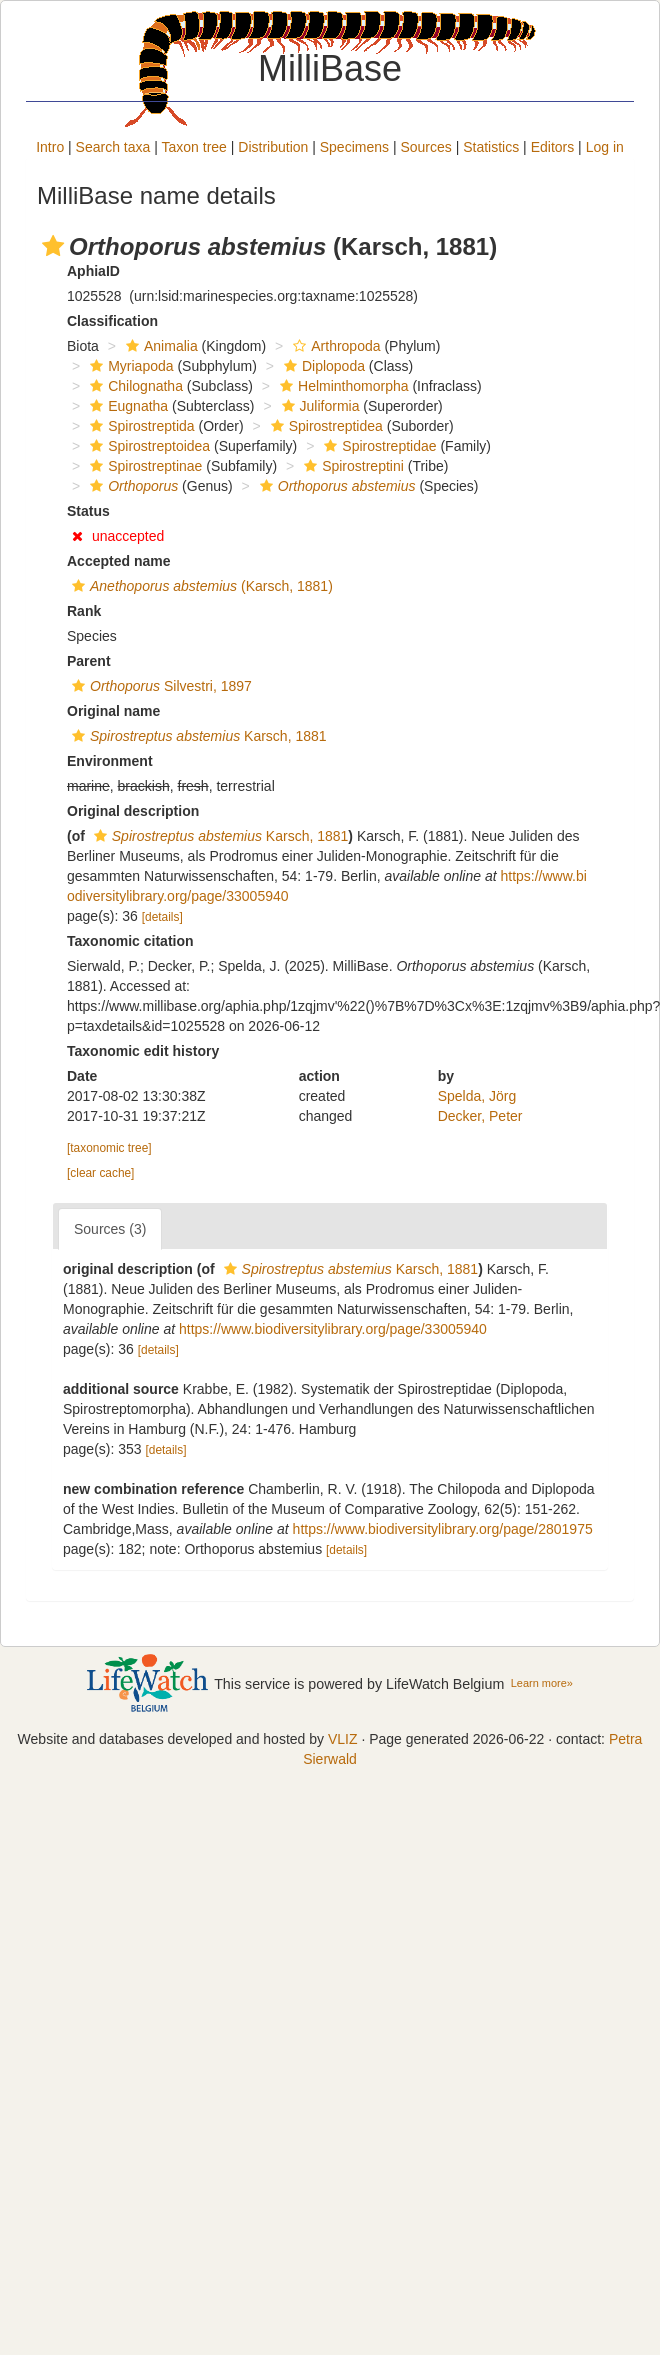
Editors (553, 147)
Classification (112, 321)
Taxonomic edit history (143, 1051)
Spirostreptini (351, 466)
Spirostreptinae (143, 466)
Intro (50, 147)
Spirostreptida (139, 426)
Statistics (491, 147)
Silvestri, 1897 (159, 686)
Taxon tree (194, 147)
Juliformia (318, 406)
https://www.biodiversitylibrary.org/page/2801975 (443, 1529)
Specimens (354, 147)
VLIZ (343, 1739)
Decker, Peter (480, 1116)
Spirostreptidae (377, 446)
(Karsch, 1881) (200, 586)
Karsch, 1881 (197, 736)
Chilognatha (134, 386)
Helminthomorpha (342, 386)
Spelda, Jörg (477, 1096)
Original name (113, 711)
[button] (53, 246)
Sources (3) (110, 1229)
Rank (84, 611)
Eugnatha (126, 406)
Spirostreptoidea (147, 446)
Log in (605, 147)
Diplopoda (322, 366)
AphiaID (93, 271)
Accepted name (118, 561)
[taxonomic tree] (109, 1148)
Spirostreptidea (324, 426)
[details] (162, 917)
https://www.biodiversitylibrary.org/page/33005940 (333, 1329)
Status (88, 511)
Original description (133, 811)
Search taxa (113, 147)
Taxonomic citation (130, 941)
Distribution (273, 147)
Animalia (159, 346)
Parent (89, 661)
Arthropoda (334, 346)
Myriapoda (129, 366)
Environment (110, 761)
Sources (425, 147)
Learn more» (542, 1683)
